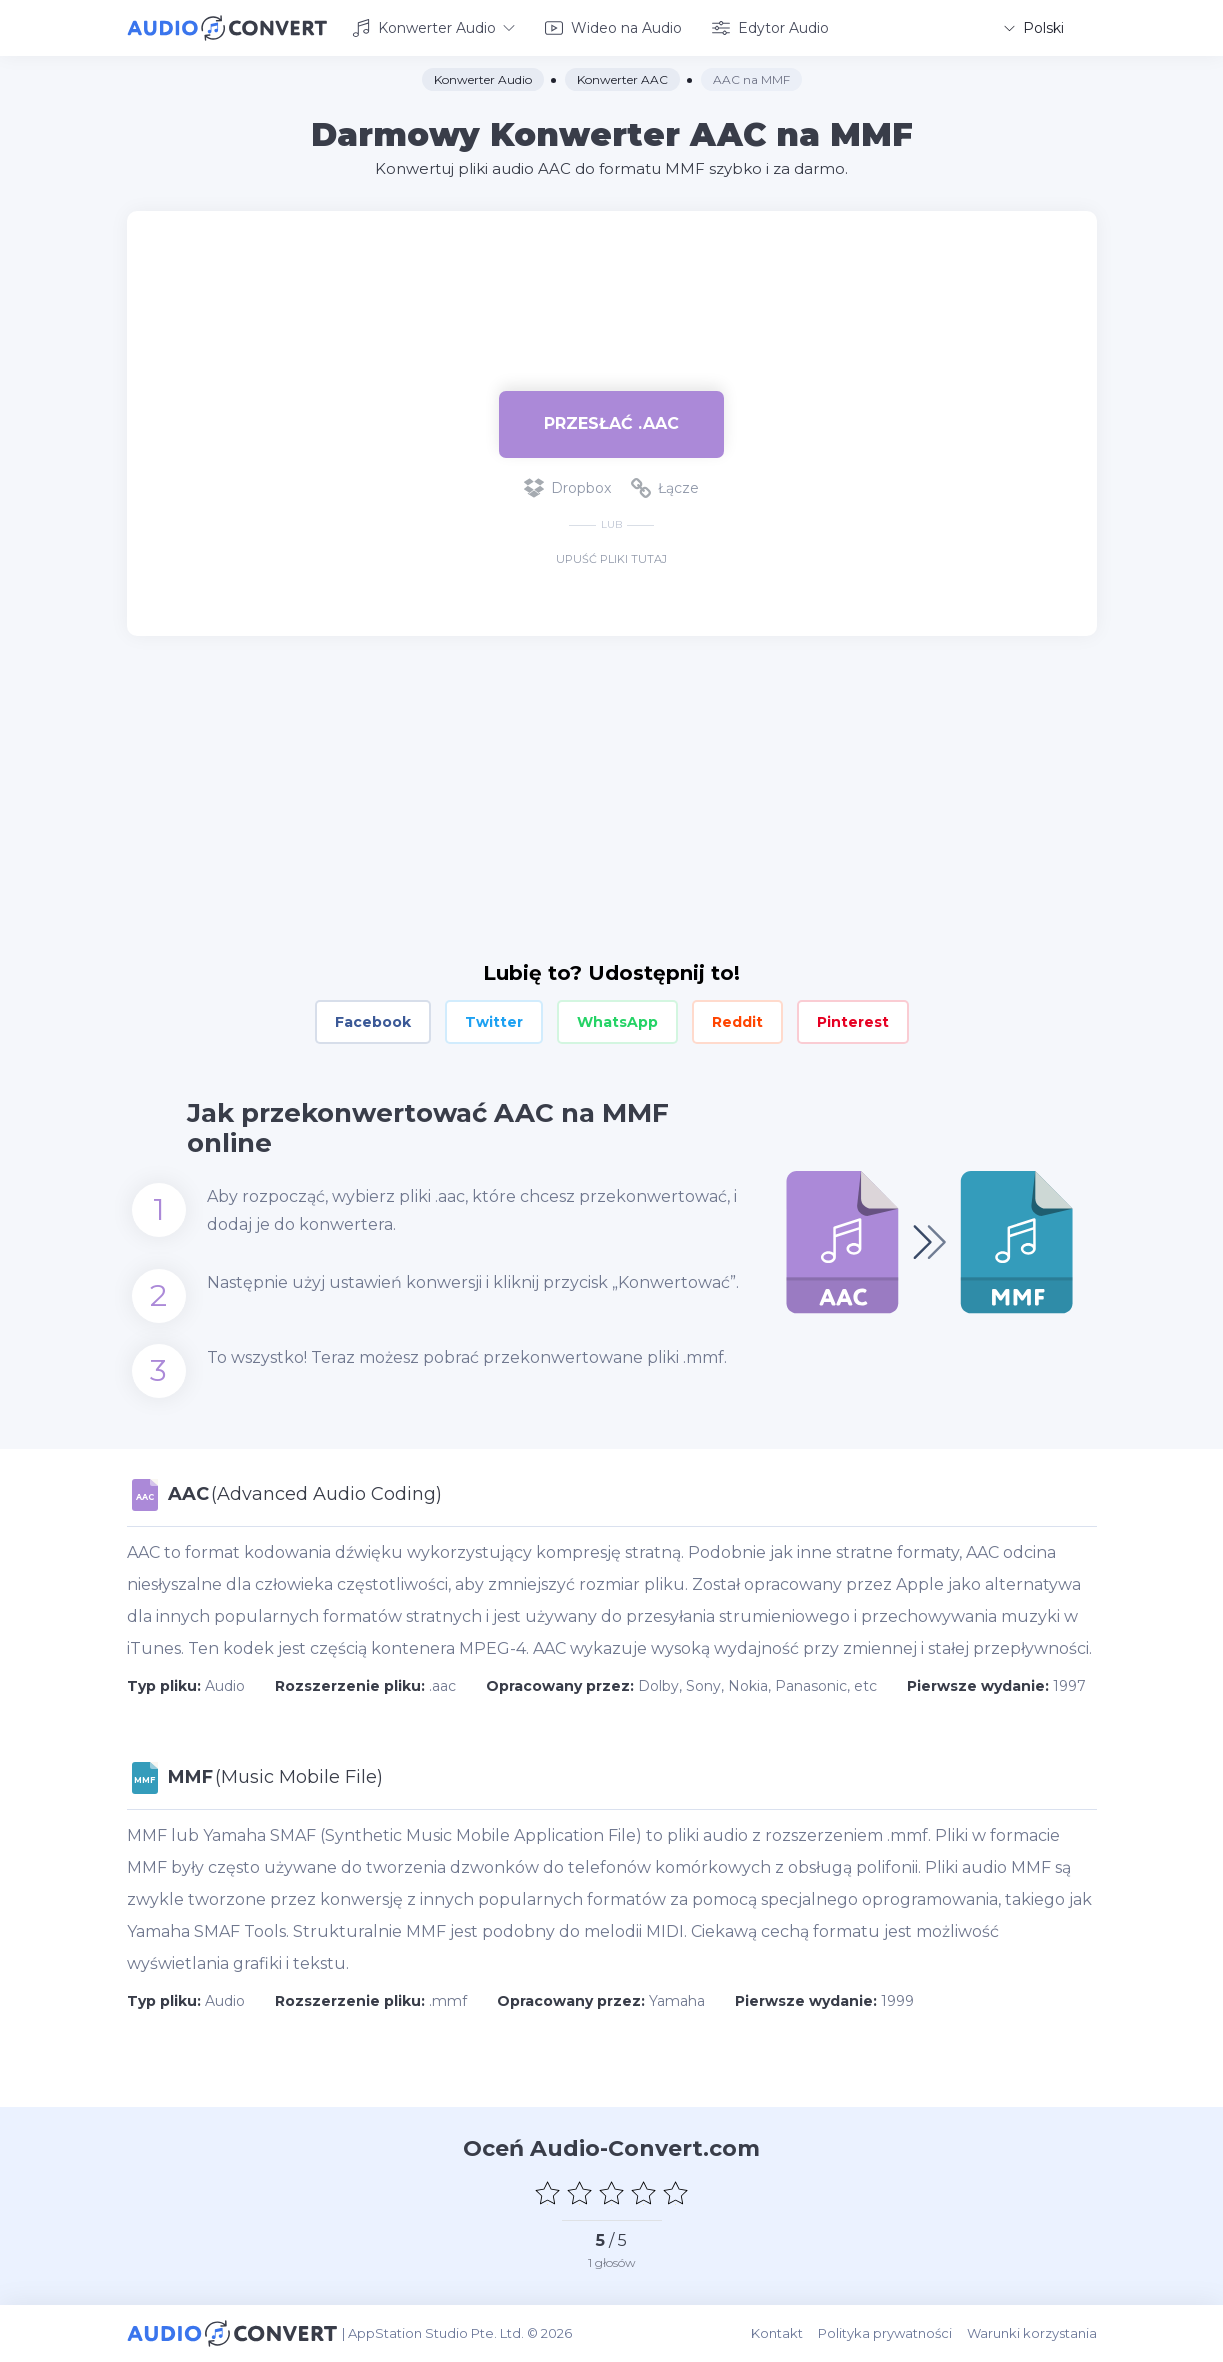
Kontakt (777, 2333)
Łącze (665, 488)
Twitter (494, 1022)
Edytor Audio (770, 28)
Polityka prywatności (885, 2333)
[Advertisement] (612, 276)
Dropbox (567, 488)
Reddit (737, 1022)
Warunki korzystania (1032, 2333)
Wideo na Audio (613, 28)
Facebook (373, 1022)
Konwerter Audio (433, 28)
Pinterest (853, 1022)
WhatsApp (617, 1022)
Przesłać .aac (611, 423)
